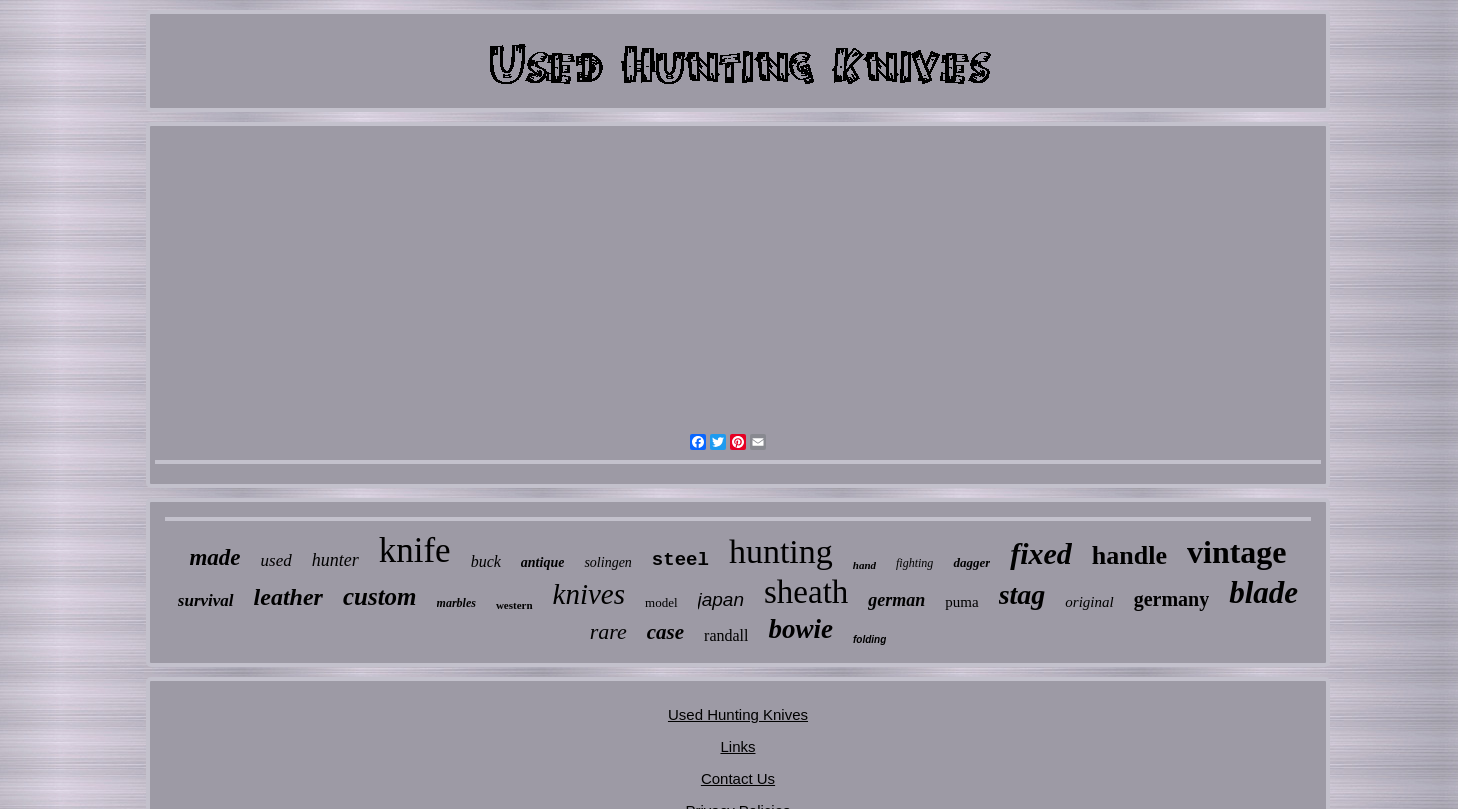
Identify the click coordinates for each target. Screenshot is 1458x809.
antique (543, 562)
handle (1129, 555)
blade (1263, 592)
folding (869, 639)
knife (415, 550)
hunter (335, 560)
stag (1022, 594)
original (1089, 602)
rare (608, 631)
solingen (607, 562)
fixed (1041, 553)
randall (726, 635)
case (665, 632)
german (896, 600)
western (514, 605)
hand (864, 565)
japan (721, 599)
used (276, 560)
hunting (781, 551)
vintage (1237, 552)
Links (737, 746)
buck (486, 561)
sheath (806, 592)
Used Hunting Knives (738, 714)
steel (680, 560)
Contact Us (738, 778)
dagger (971, 562)
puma (961, 602)
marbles (456, 603)
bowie (800, 629)
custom (380, 596)
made (214, 557)
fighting (914, 563)
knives (589, 594)
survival (206, 600)
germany (1172, 599)
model (661, 602)
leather (288, 597)
